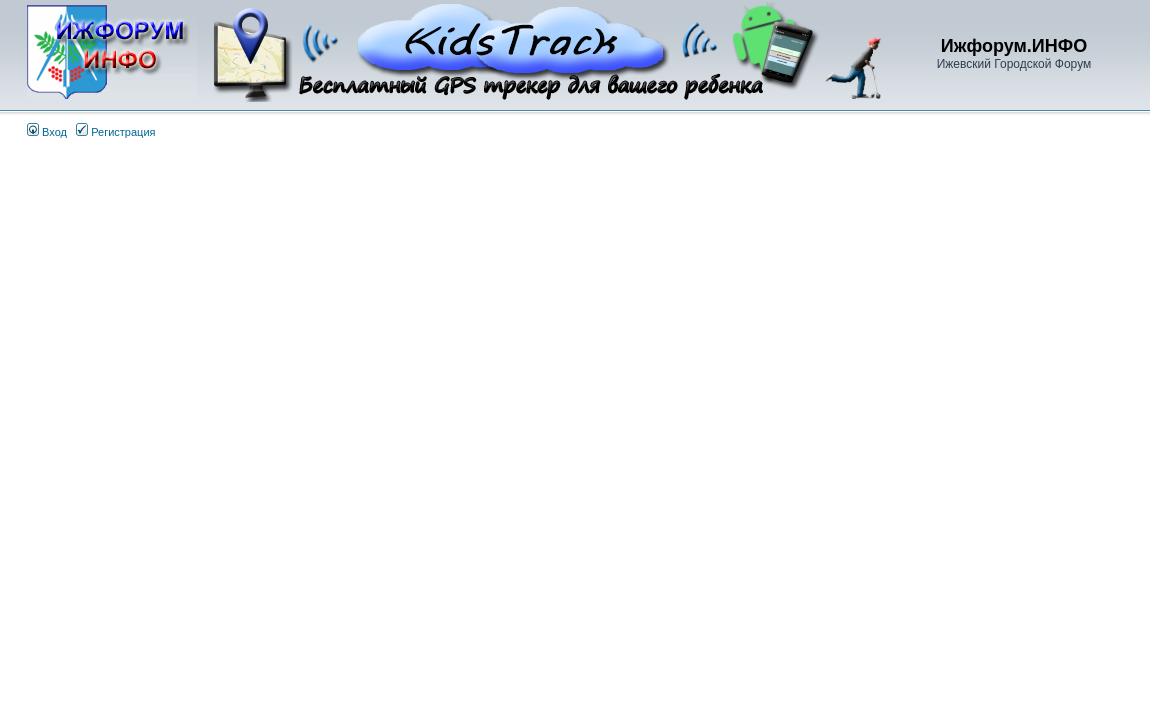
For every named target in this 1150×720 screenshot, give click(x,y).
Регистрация (115, 132)
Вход (47, 132)
